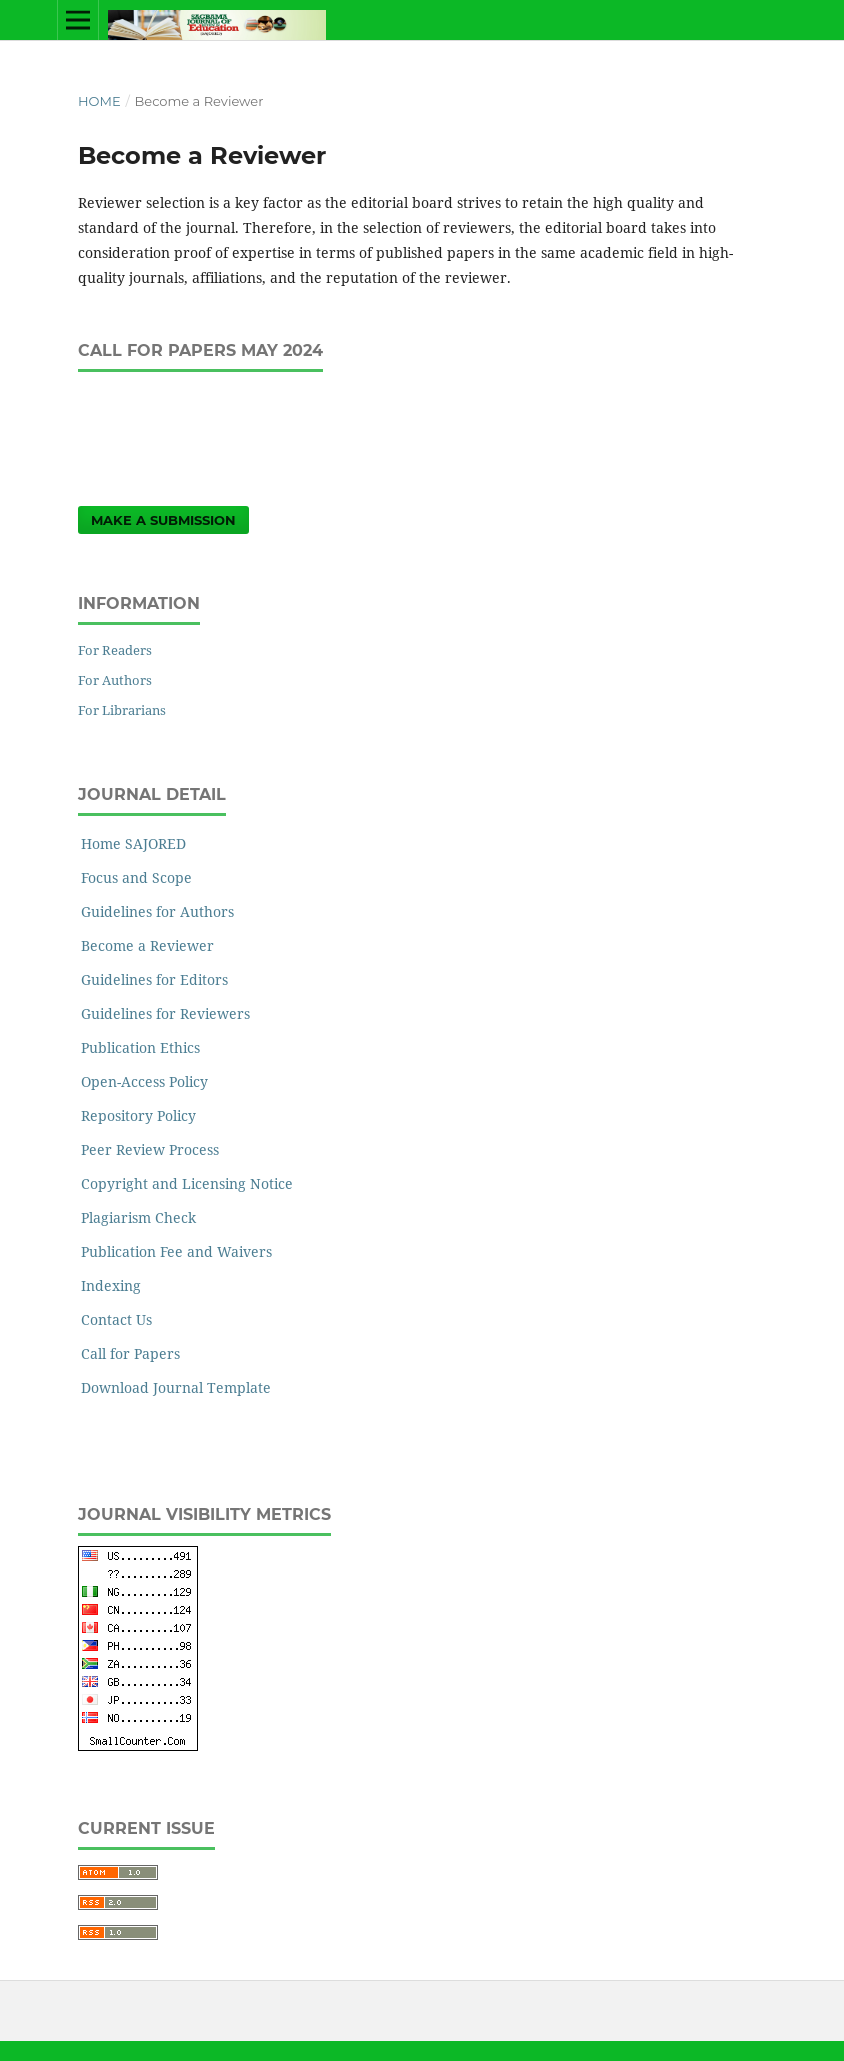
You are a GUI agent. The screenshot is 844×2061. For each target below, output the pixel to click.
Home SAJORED (133, 843)
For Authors (115, 680)
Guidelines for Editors (154, 979)
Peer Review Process (150, 1149)
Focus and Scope (136, 877)
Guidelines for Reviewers (165, 1013)
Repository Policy (138, 1115)
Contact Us (116, 1319)
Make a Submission (163, 520)
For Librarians (122, 710)
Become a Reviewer (147, 945)
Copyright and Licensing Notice (187, 1183)
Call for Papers (130, 1353)
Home (99, 101)
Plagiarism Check (138, 1217)
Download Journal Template (176, 1387)
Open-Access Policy (144, 1081)
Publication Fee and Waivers (176, 1251)
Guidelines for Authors (157, 911)
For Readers (115, 650)
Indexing (111, 1285)
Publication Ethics (140, 1047)
